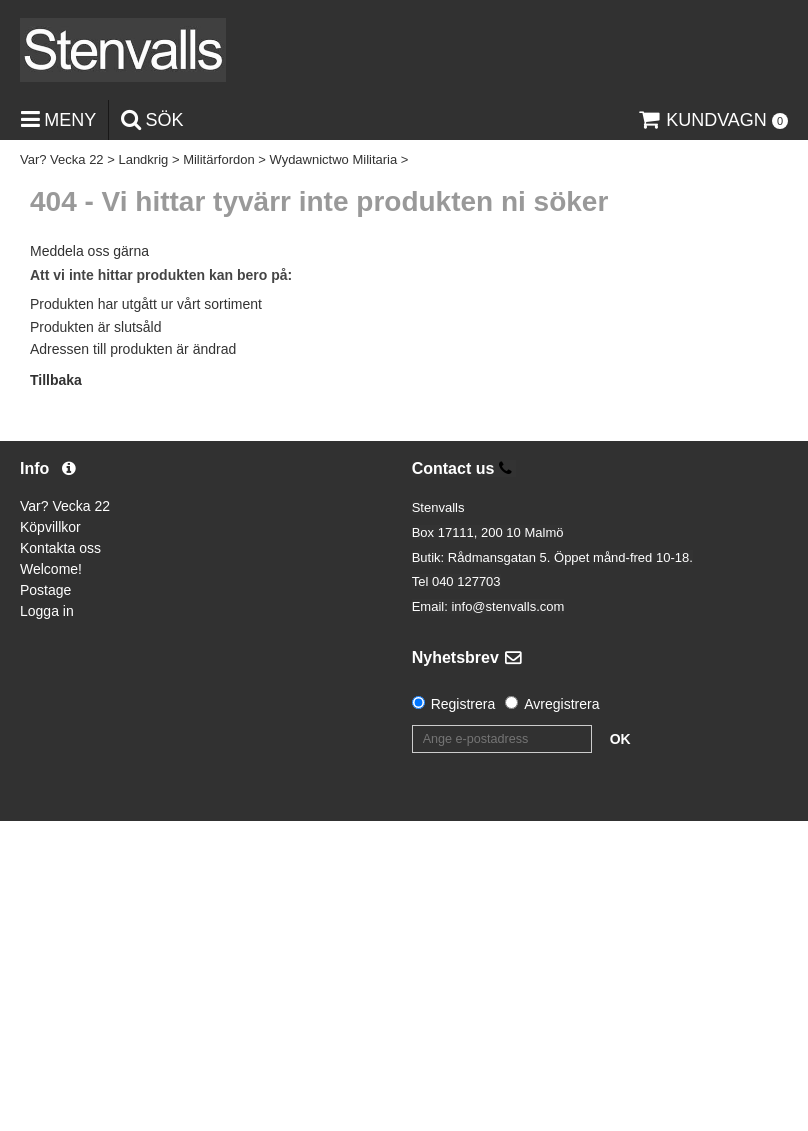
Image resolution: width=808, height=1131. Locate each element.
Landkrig (143, 159)
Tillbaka (56, 380)
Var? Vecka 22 (62, 159)
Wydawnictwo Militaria (333, 159)
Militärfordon (219, 159)
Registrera (463, 704)
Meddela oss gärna (89, 251)
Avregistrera (561, 704)
